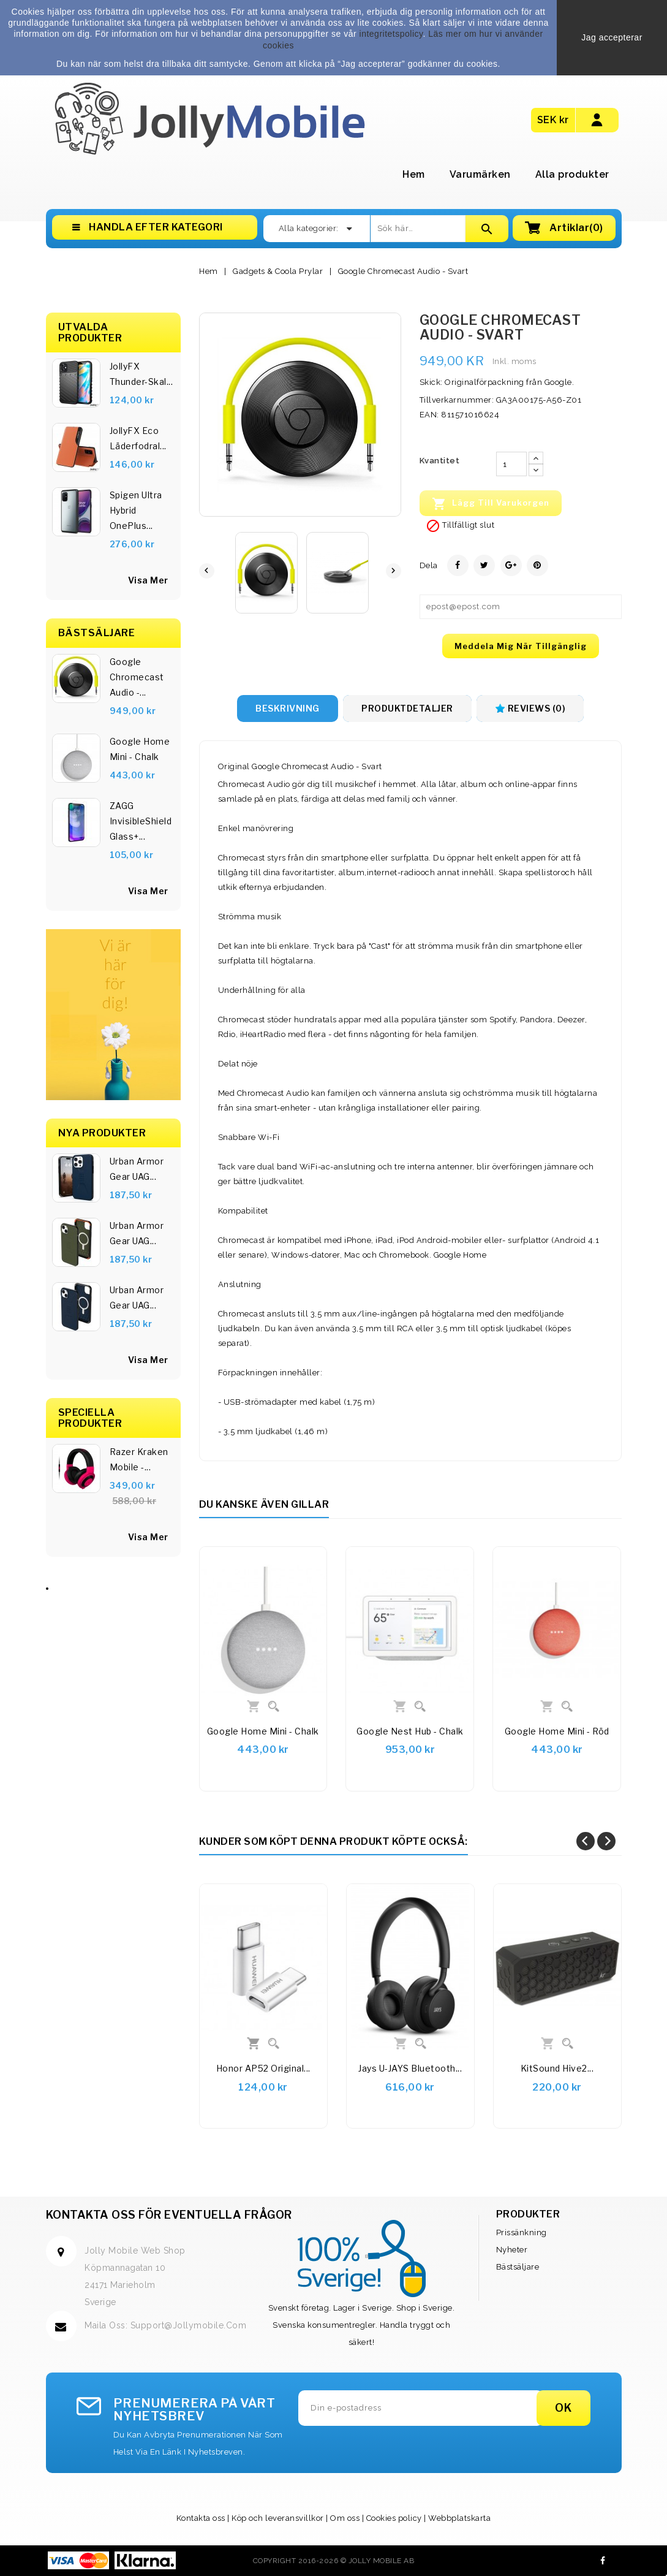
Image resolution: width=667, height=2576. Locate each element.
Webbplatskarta (459, 2518)
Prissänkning (521, 2232)
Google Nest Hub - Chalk (410, 1731)
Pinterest (537, 565)
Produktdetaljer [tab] (407, 708)
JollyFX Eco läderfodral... (138, 438)
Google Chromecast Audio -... (137, 676)
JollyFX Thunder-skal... (141, 374)
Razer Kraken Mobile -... (139, 1459)
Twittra (484, 565)
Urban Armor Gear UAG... (137, 1169)
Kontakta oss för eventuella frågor (169, 2214)
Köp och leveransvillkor (278, 2518)
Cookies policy (394, 2518)
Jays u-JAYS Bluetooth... (410, 2068)
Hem (413, 174)
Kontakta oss (200, 2518)
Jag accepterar (612, 37)
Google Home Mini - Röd (557, 1731)
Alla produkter (572, 174)
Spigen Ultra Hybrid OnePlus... (136, 510)
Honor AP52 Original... (263, 2068)
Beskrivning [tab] (287, 708)
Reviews (530, 708)
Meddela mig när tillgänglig (520, 646)
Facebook (603, 2560)
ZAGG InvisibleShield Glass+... (141, 821)
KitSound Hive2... (557, 2068)
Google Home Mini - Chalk (140, 749)
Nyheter (512, 2249)
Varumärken (480, 174)
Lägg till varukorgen (490, 503)
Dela (458, 565)
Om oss (345, 2518)
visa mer (148, 891)
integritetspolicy (391, 34)
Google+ (511, 565)
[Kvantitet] (511, 464)
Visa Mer (148, 580)
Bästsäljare (518, 2266)
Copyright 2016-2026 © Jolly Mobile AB (334, 2560)
